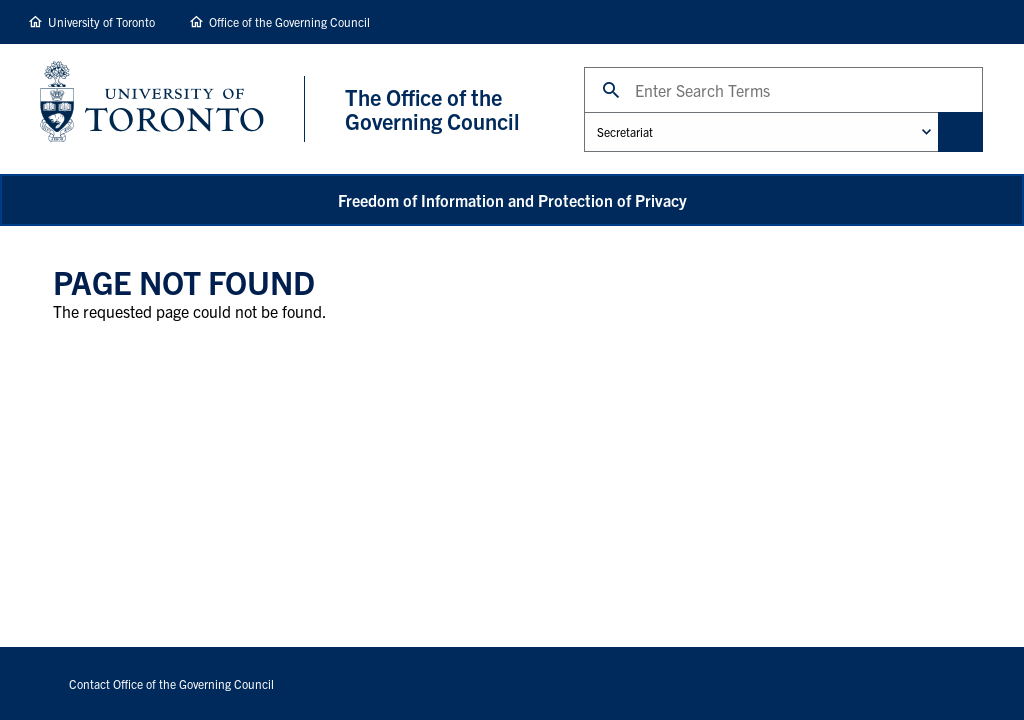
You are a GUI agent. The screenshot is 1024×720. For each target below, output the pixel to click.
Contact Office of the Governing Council (171, 683)
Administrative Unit (583, 111)
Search (583, 66)
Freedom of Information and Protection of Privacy (512, 200)
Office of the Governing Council (289, 21)
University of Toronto (101, 21)
